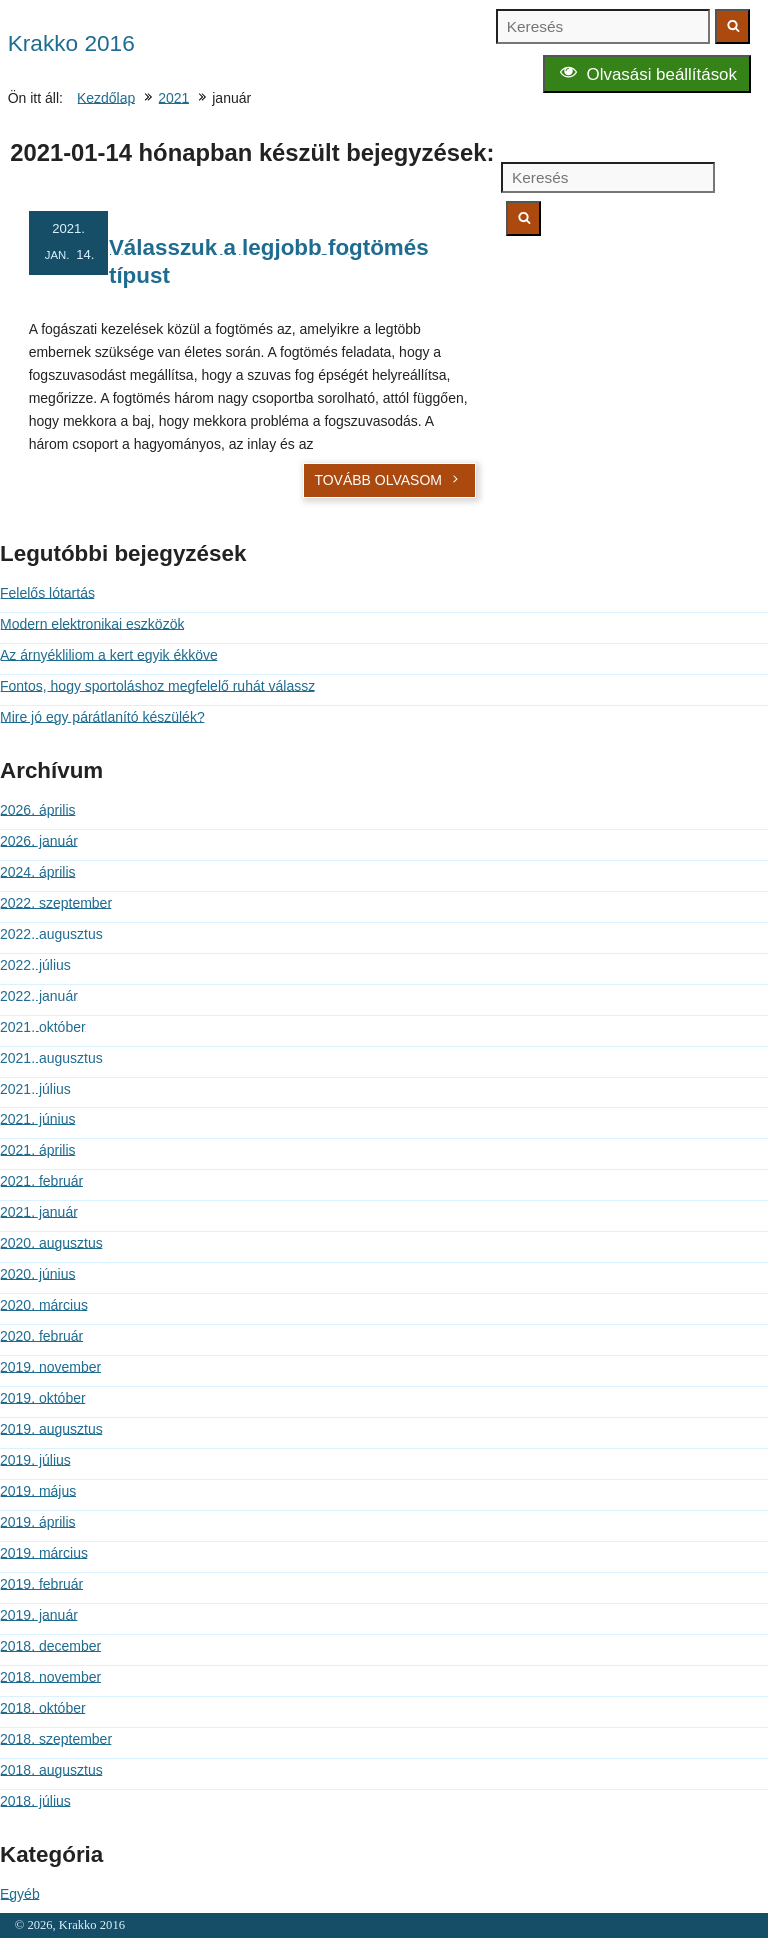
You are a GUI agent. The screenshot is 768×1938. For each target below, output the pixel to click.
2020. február (41, 1336)
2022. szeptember (56, 903)
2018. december (50, 1646)
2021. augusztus (51, 1058)
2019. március (44, 1553)
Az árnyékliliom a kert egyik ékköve (109, 655)
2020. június (38, 1274)
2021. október (43, 1027)
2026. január (39, 841)
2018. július (35, 1801)
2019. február (41, 1584)
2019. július (35, 1460)
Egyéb (20, 1894)
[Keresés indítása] (732, 26)
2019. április (38, 1522)
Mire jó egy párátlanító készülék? (102, 717)
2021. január (39, 1212)
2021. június (38, 1119)
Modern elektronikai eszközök (92, 624)
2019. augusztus (51, 1429)
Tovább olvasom (387, 480)
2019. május (38, 1491)
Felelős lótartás (47, 593)
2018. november (50, 1677)
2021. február (41, 1181)
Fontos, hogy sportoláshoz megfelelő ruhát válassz (157, 686)
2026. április (38, 810)
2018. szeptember (56, 1739)
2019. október (43, 1398)
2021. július (35, 1089)
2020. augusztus (51, 1243)
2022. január (39, 996)
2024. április (38, 872)
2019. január (39, 1615)
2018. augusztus (51, 1770)
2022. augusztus (51, 934)
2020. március (44, 1305)
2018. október (43, 1708)
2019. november (50, 1367)
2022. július (35, 965)
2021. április (38, 1150)
